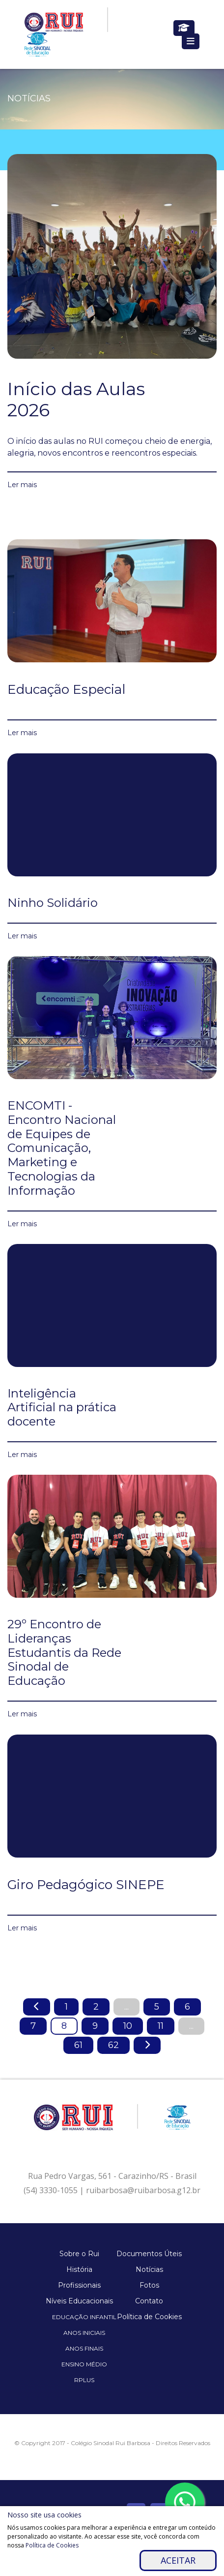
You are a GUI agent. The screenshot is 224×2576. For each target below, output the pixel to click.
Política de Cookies (149, 2316)
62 (113, 2045)
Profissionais (79, 2285)
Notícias (149, 2269)
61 (78, 2045)
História (79, 2269)
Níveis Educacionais (79, 2301)
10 (127, 2025)
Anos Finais (84, 2348)
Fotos (149, 2285)
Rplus (84, 2380)
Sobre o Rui (79, 2253)
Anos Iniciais (84, 2332)
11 (161, 2025)
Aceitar (178, 2560)
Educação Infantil (84, 2317)
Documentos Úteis (149, 2253)
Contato (149, 2301)
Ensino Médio (84, 2364)
